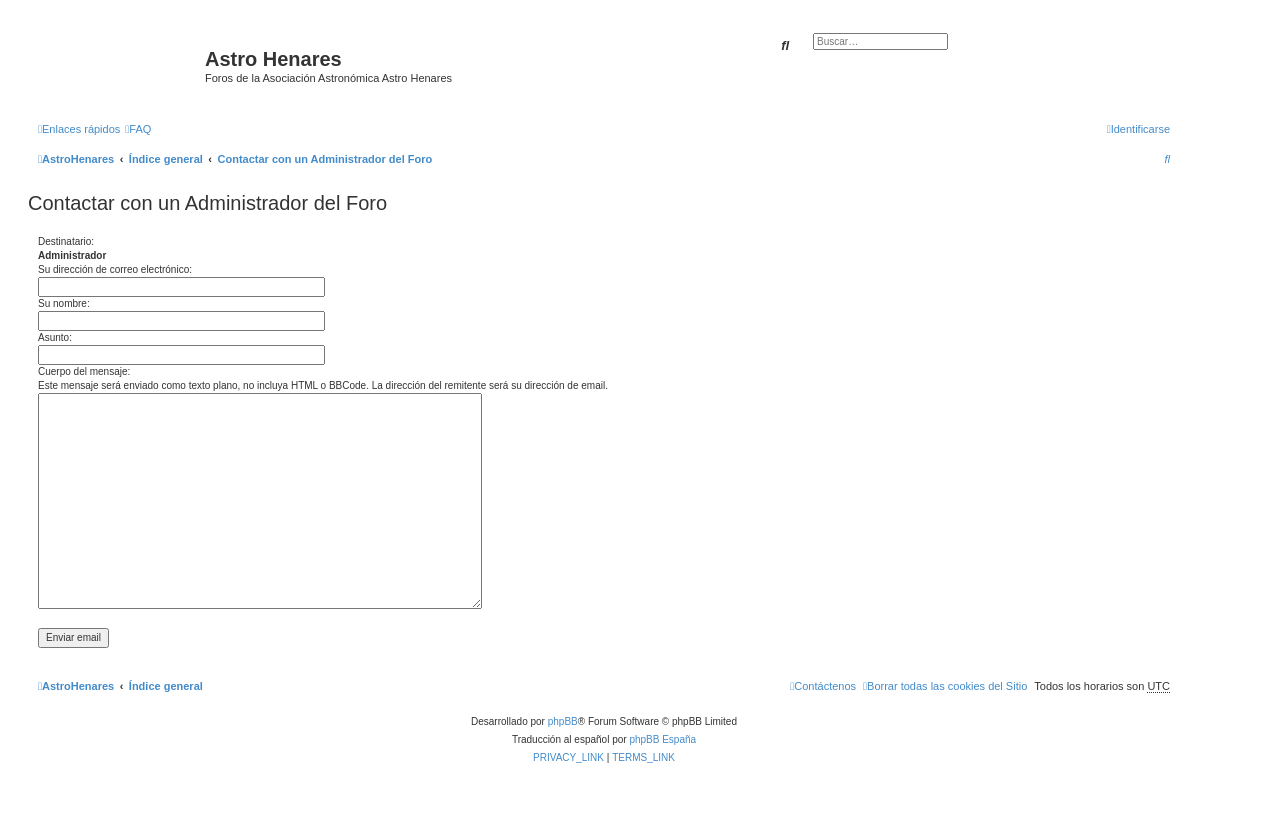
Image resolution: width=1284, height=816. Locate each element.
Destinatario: (66, 241)
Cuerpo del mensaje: (84, 371)
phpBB (563, 721)
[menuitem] (138, 129)
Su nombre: (64, 303)
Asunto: (55, 337)
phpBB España (662, 739)
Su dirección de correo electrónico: (115, 269)
